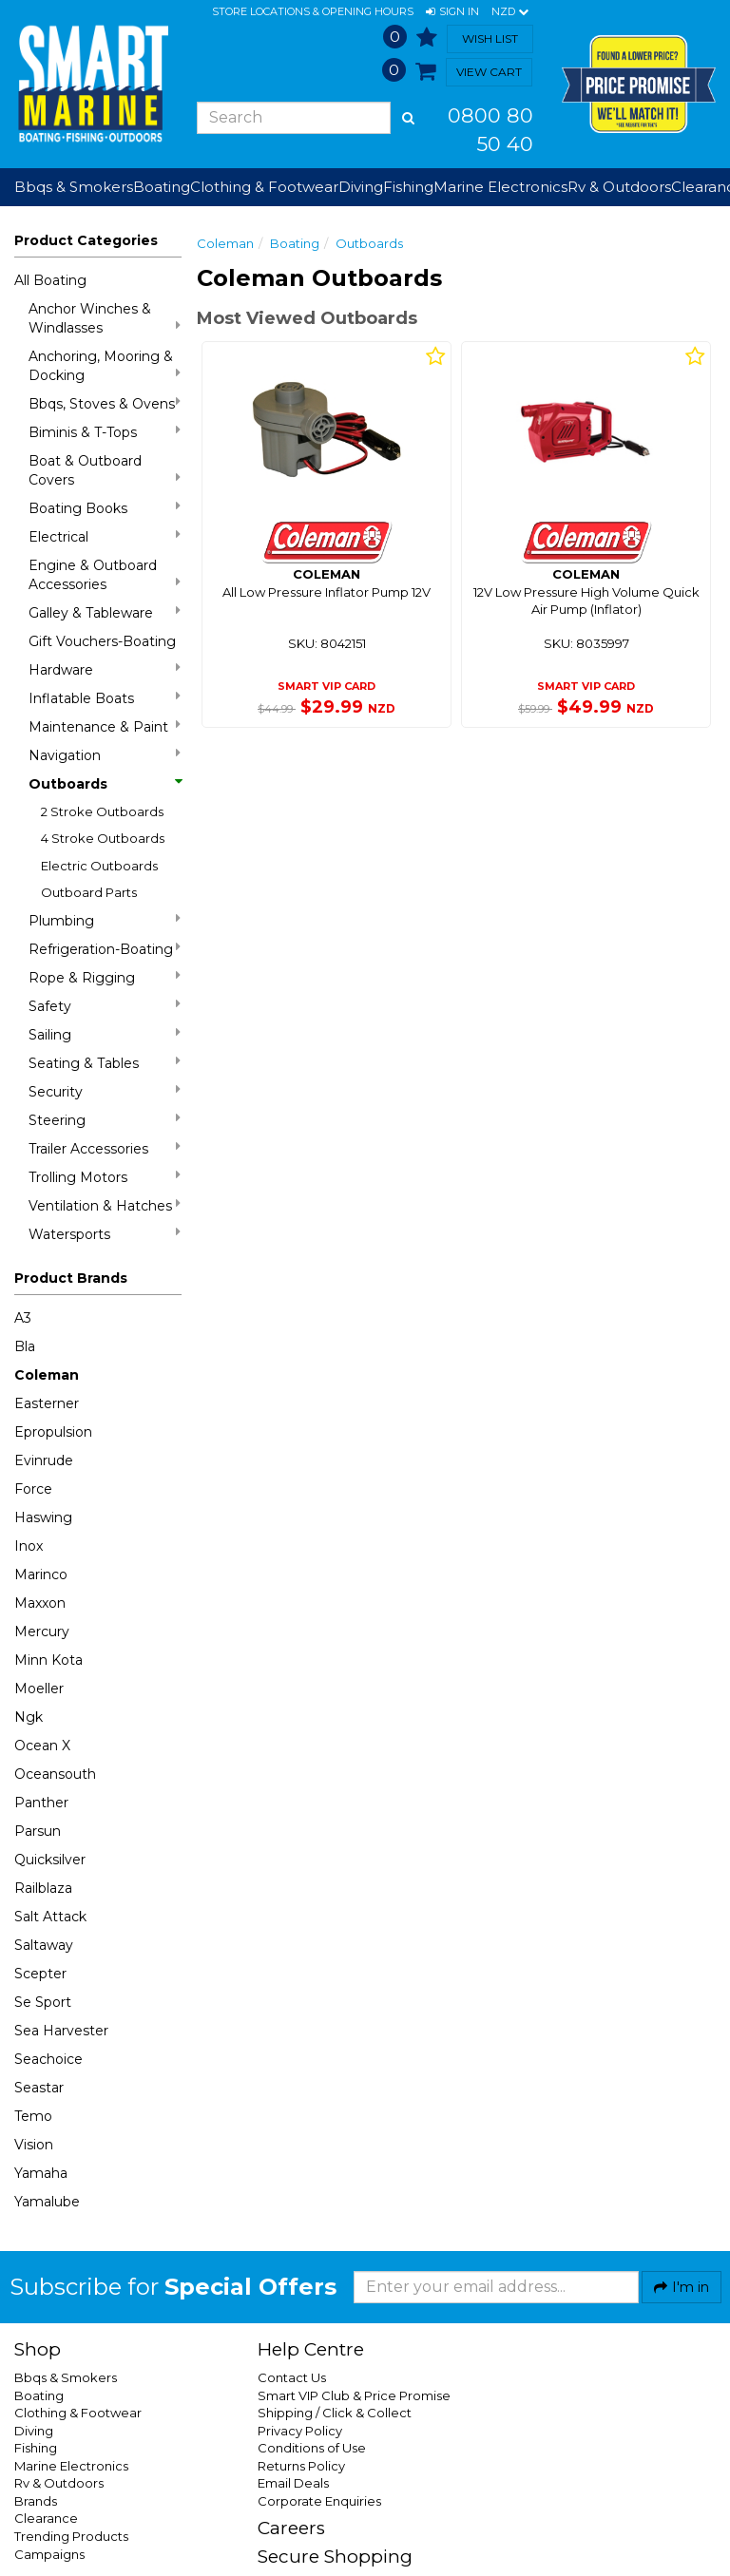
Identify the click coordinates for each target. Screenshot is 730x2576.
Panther (41, 1802)
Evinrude (43, 1460)
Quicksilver (50, 1859)
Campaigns (49, 2554)
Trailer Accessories (105, 1148)
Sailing (105, 1034)
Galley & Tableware (105, 612)
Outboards (105, 783)
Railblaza (43, 1888)
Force (33, 1489)
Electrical (105, 536)
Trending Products (71, 2536)
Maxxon (40, 1603)
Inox (28, 1546)
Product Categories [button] (86, 240)
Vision (33, 2144)
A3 (22, 1317)
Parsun (37, 1831)
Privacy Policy (300, 2430)
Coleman (46, 1374)
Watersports (105, 1234)
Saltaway (43, 1945)
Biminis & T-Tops (105, 432)
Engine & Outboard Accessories (105, 575)
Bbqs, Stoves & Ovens (105, 403)
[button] (452, 12)
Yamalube (47, 2201)
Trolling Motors (105, 1177)
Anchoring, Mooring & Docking (105, 366)
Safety (105, 1006)
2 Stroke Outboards (102, 811)
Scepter (40, 1973)
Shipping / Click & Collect (335, 2412)
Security (105, 1091)
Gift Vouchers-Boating (102, 641)
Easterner (46, 1403)
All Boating (50, 280)
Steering (105, 1120)
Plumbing (105, 920)
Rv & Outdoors (59, 2482)
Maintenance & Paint (105, 726)
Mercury (41, 1631)
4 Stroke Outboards (102, 838)
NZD (509, 12)
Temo (33, 2116)
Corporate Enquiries (319, 2501)
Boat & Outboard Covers (105, 470)
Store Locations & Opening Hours (312, 11)
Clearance (46, 2518)
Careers (291, 2528)
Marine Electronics (71, 2465)
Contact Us (292, 2377)
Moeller (39, 1688)
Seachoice (48, 2059)
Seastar (39, 2087)
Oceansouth (55, 1774)
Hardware (105, 669)
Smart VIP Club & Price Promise (354, 2395)
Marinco (40, 1574)
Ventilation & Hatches (105, 1205)
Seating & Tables (105, 1063)
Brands (35, 2501)
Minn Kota (48, 1660)
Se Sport (42, 2002)
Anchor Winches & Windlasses (105, 318)
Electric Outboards (99, 865)
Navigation (105, 755)
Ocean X (42, 1745)
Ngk (28, 1717)
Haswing (43, 1517)
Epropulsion (53, 1432)
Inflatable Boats (105, 698)
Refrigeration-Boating (105, 949)
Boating (294, 243)
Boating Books (105, 508)
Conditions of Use (312, 2447)
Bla (24, 1346)
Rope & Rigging (105, 977)
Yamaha (40, 2173)
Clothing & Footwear (78, 2412)
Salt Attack (50, 1916)
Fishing (35, 2447)
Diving (33, 2430)
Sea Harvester (61, 2030)
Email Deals (293, 2482)
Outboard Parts (89, 892)
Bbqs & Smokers (73, 187)
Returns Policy (301, 2465)
